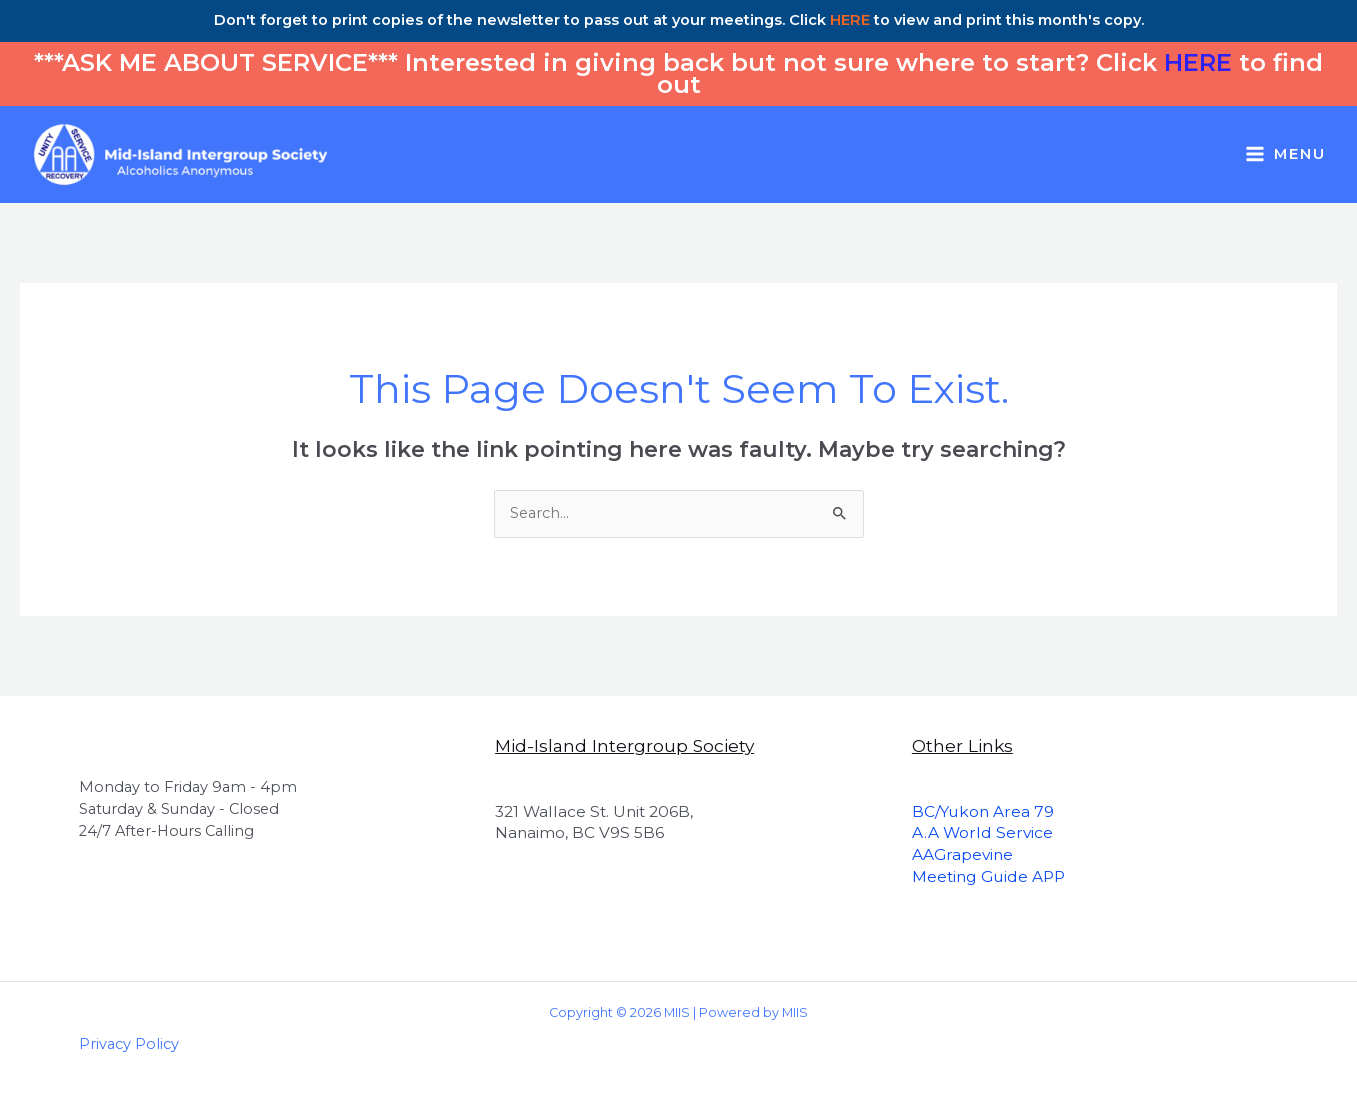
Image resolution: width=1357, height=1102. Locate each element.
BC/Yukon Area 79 (983, 811)
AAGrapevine (962, 854)
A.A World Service (982, 832)
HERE (850, 20)
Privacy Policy (129, 1044)
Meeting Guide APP (988, 876)
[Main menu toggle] (1285, 154)
